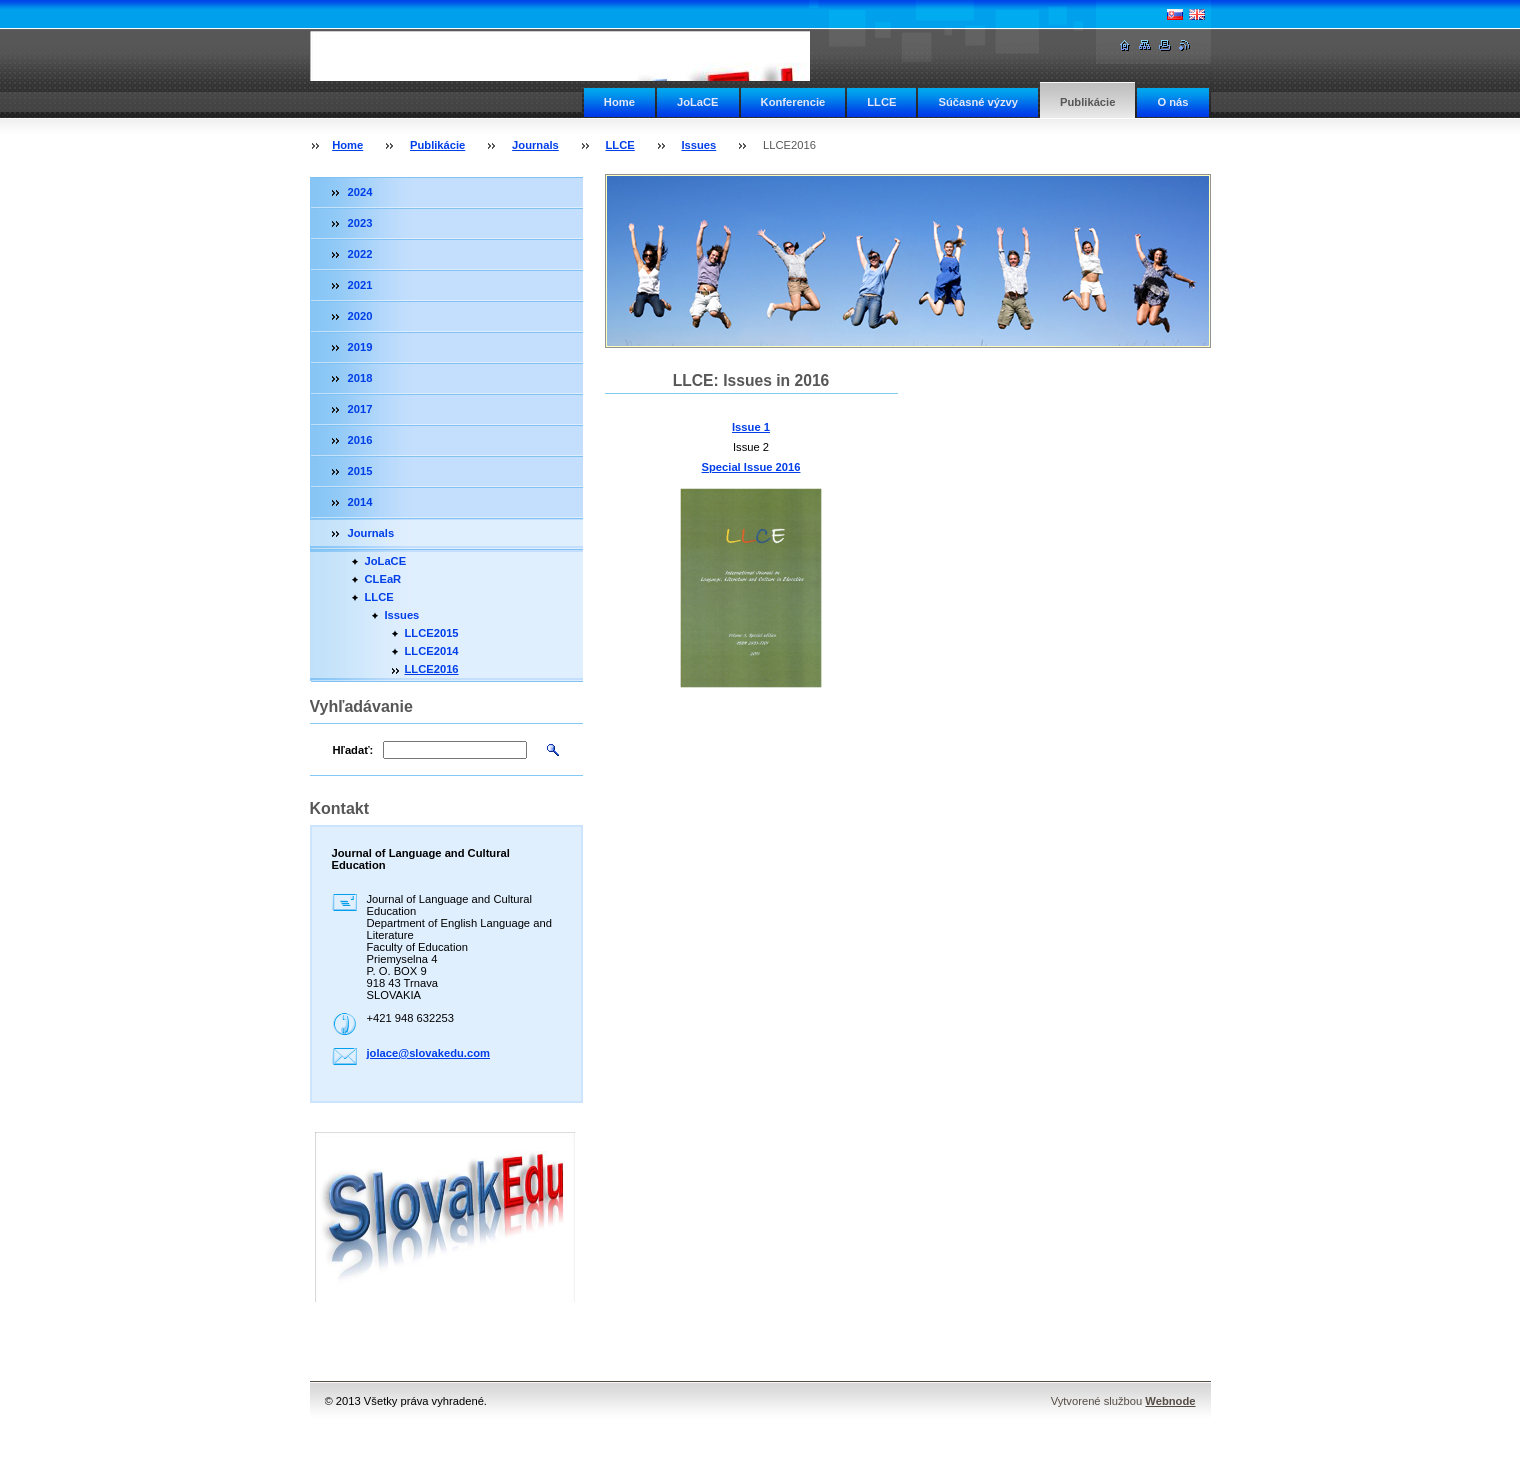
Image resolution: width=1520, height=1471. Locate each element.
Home (619, 102)
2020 (360, 316)
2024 (360, 192)
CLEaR (383, 579)
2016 (360, 440)
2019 (360, 347)
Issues (698, 145)
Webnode (1170, 1401)
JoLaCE (698, 102)
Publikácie (1087, 102)
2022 (360, 254)
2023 (360, 223)
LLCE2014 (432, 651)
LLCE (881, 102)
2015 (360, 471)
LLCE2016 (432, 669)
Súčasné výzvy (978, 102)
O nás (1172, 102)
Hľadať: (353, 750)
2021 (360, 285)
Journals (535, 145)
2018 (360, 378)
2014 (360, 502)
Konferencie (793, 102)
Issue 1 (751, 427)
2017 (360, 409)
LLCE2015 (432, 633)
